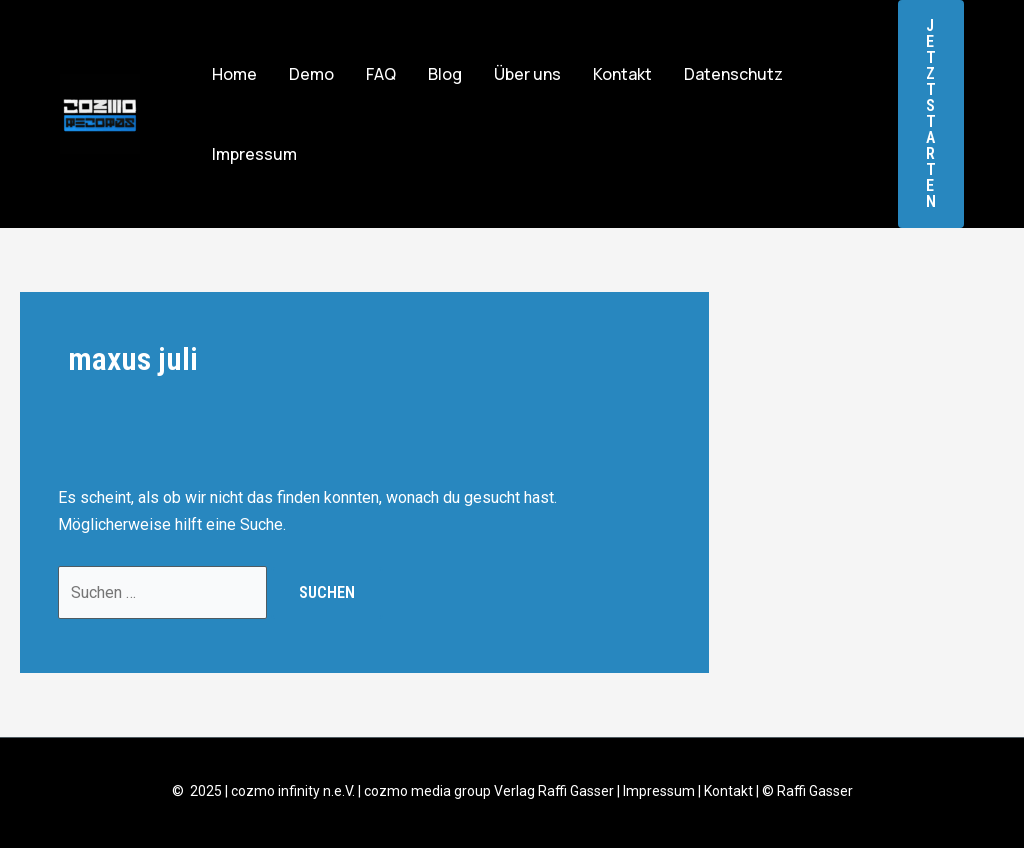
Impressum (254, 154)
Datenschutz (733, 74)
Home (234, 74)
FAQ (381, 74)
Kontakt (622, 74)
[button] (931, 114)
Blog (445, 74)
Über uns (527, 74)
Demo (311, 74)
